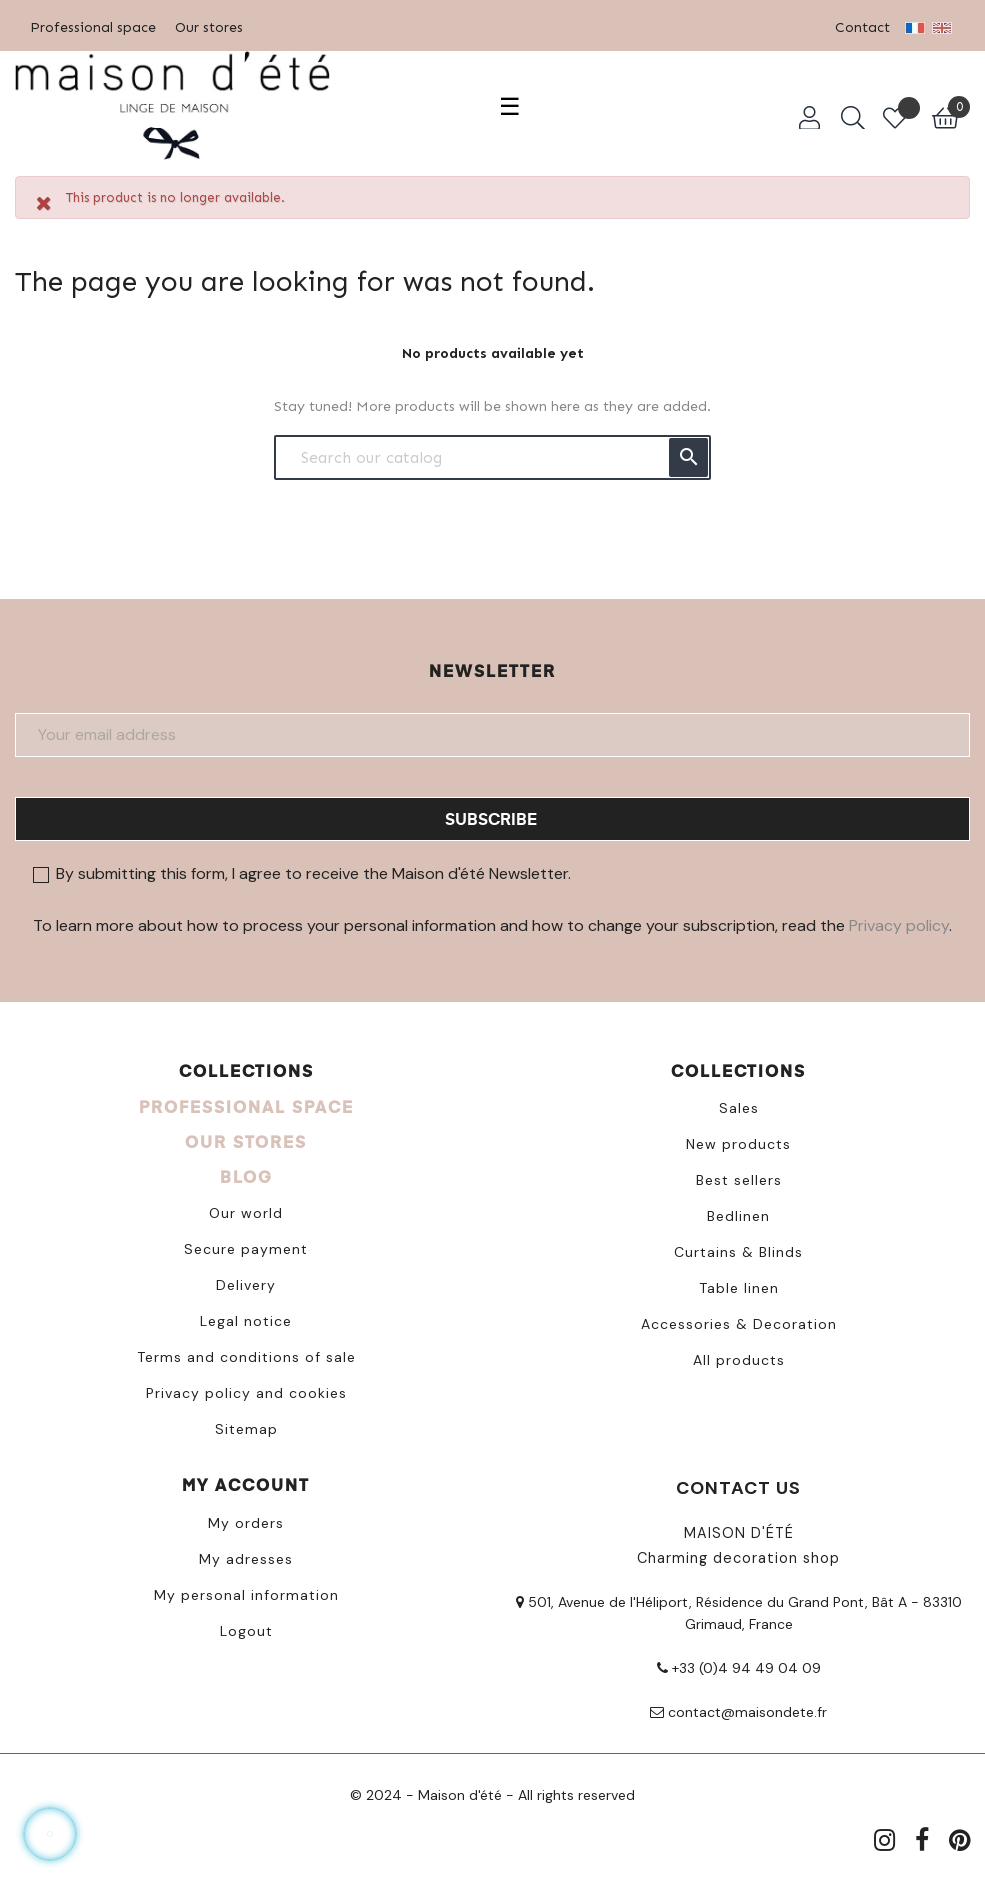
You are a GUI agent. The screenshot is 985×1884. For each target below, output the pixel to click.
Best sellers (739, 1180)
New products (738, 1144)
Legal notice (246, 1321)
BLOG (246, 1176)
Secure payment (246, 1249)
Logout (246, 1631)
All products (739, 1360)
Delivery (246, 1285)
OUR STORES (246, 1141)
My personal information (246, 1595)
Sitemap (246, 1429)
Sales (739, 1108)
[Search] (492, 457)
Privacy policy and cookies (246, 1393)
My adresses (246, 1559)
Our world (246, 1213)
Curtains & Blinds (738, 1252)
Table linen (739, 1288)
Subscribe (491, 818)
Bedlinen (738, 1216)
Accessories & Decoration (739, 1324)
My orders (246, 1523)
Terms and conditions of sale (246, 1357)
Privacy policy (899, 925)
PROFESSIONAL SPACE (246, 1106)
